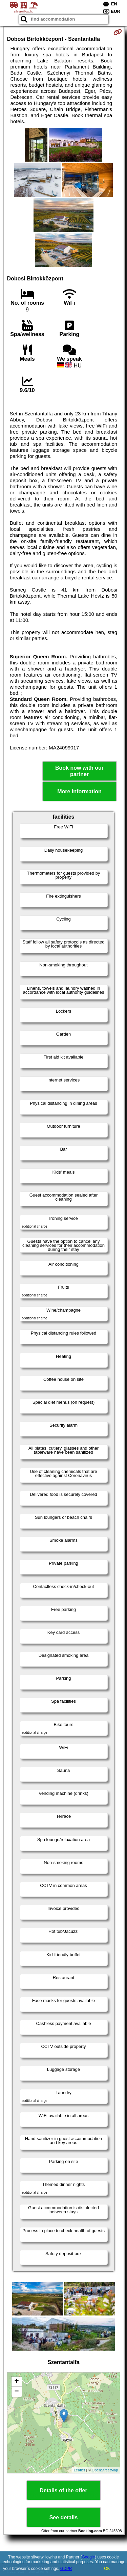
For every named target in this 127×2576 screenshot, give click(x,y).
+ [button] (16, 2382)
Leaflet (79, 2470)
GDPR (66, 2568)
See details (63, 2517)
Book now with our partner (79, 771)
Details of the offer (63, 2490)
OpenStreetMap (105, 2470)
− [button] (16, 2392)
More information (79, 791)
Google (88, 2557)
